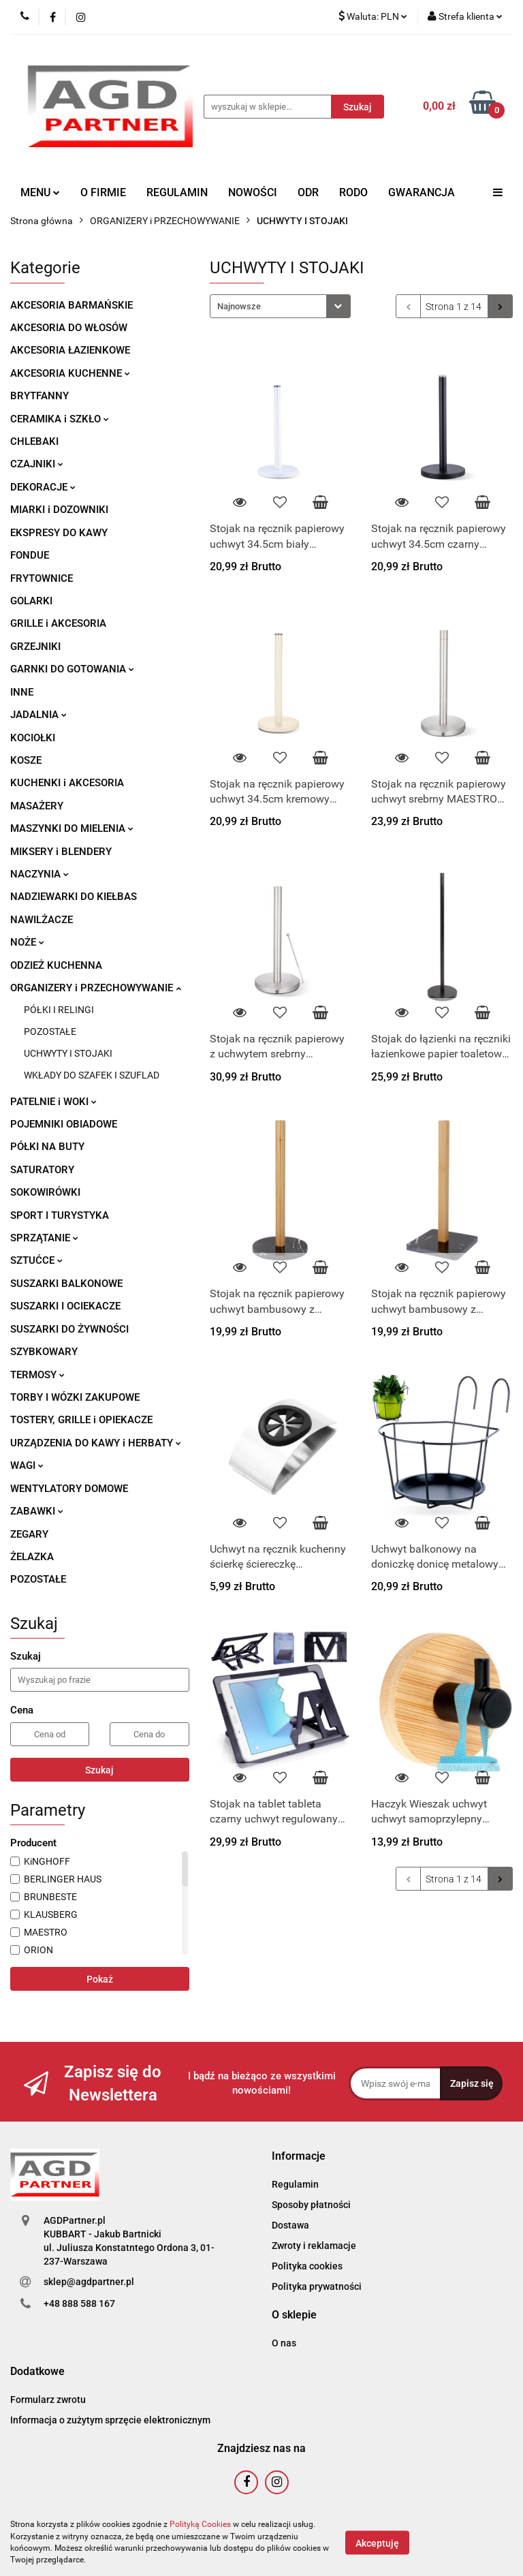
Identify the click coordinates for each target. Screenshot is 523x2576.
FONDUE (29, 555)
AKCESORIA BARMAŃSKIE (71, 305)
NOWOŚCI (252, 192)
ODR (308, 192)
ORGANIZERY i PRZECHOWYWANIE (95, 988)
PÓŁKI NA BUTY (47, 1146)
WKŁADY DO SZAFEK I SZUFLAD (91, 1075)
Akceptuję (377, 2542)
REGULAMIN (177, 192)
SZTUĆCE (36, 1260)
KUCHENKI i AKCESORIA (67, 783)
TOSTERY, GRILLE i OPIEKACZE (81, 1420)
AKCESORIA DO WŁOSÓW (68, 328)
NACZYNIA (39, 874)
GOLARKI (31, 601)
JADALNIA (38, 715)
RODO (353, 192)
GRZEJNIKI (35, 646)
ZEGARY (29, 1534)
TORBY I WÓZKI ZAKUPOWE (75, 1397)
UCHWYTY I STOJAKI (68, 1053)
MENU (40, 192)
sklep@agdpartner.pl (89, 2281)
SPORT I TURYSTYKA (59, 1215)
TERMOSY (37, 1375)
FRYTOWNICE (41, 578)
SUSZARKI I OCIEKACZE (65, 1306)
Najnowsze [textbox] (239, 306)
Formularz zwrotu (48, 2399)
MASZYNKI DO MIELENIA (71, 828)
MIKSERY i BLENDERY (61, 851)
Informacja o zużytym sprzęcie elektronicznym (110, 2420)
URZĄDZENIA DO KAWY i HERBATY (95, 1443)
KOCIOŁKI (32, 738)
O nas (284, 2343)
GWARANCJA (421, 192)
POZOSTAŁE (50, 1031)
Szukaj (99, 1770)
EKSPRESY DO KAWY (59, 533)
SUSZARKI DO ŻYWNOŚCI (69, 1329)
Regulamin (295, 2184)
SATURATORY (42, 1170)
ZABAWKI (36, 1511)
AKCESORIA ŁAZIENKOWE (70, 350)
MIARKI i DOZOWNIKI (59, 509)
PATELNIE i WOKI (53, 1102)
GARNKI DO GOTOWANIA (72, 669)
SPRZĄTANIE (44, 1238)
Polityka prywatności (317, 2286)
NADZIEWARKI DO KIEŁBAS (73, 896)
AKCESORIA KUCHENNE (70, 373)
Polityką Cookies (200, 2524)
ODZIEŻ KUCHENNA (56, 965)
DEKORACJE (43, 487)
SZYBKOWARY (44, 1352)
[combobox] (280, 306)
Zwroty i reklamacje (314, 2245)
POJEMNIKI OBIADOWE (63, 1124)
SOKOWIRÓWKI (45, 1192)
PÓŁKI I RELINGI (59, 1009)
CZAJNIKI (36, 464)
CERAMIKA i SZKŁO (59, 419)
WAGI (27, 1465)
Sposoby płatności (311, 2204)
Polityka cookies (307, 2266)
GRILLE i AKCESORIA (58, 623)
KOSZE (26, 760)
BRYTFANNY (39, 396)
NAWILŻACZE (41, 920)
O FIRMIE (103, 192)
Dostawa (290, 2225)
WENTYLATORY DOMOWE (69, 1489)
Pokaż (99, 1979)
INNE (21, 692)
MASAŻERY (36, 806)
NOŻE (27, 942)
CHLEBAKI (34, 441)
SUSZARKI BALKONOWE (66, 1283)
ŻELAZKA (32, 1557)
